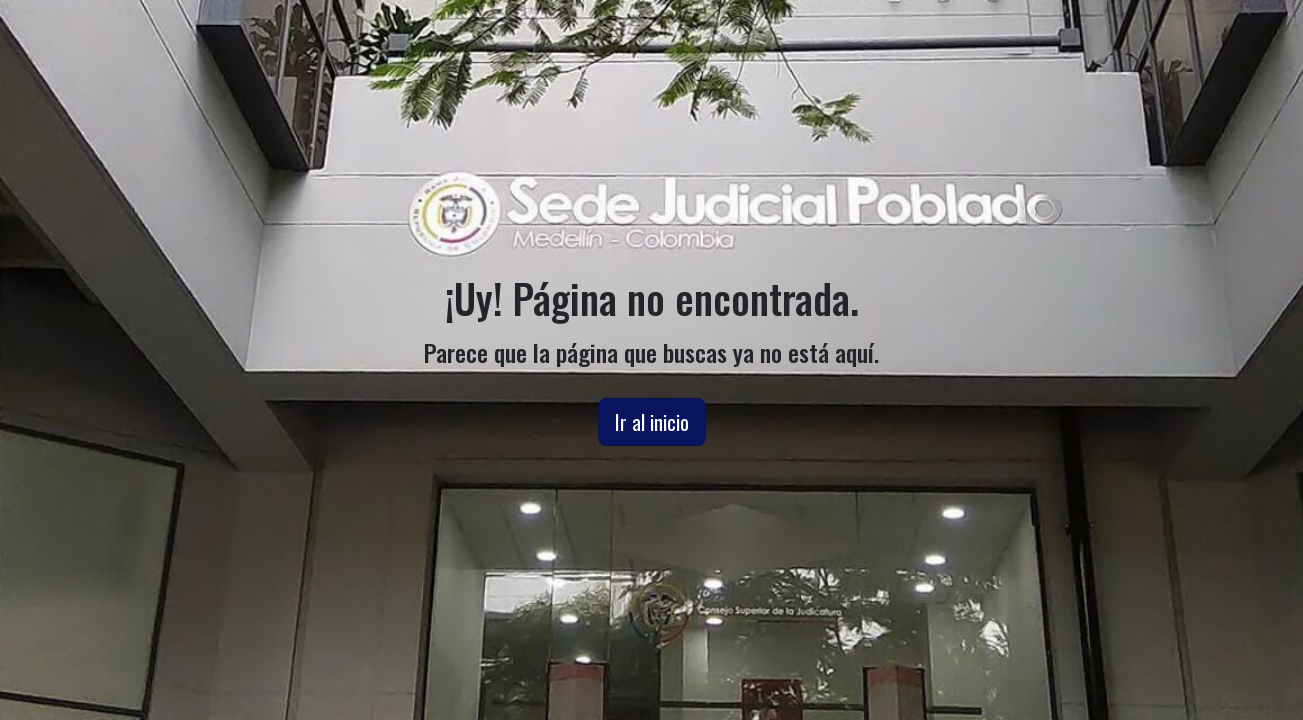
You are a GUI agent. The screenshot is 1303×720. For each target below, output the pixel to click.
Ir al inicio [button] (652, 422)
